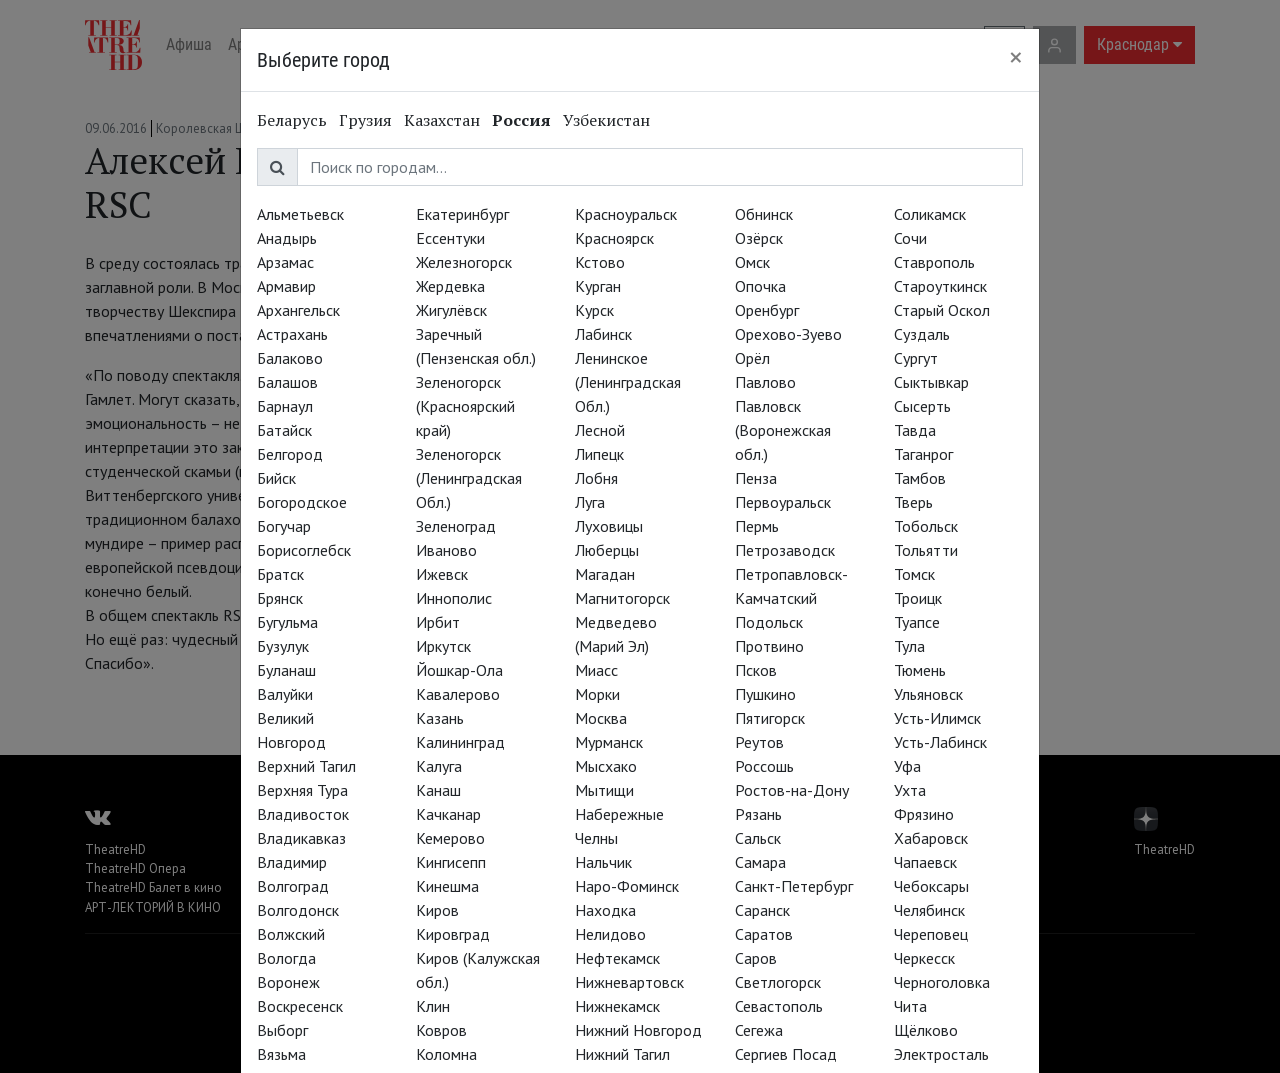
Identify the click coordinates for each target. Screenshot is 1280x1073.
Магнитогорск (622, 598)
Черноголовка (942, 982)
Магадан (605, 574)
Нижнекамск (617, 1006)
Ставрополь (934, 262)
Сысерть (922, 406)
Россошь (764, 766)
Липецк (599, 454)
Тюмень (920, 670)
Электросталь (941, 1054)
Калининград (460, 742)
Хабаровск (931, 838)
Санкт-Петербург (794, 886)
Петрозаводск (785, 550)
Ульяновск (928, 694)
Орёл (752, 358)
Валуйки (285, 694)
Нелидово (610, 934)
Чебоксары (931, 886)
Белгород (290, 454)
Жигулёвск (451, 310)
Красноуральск (626, 214)
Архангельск (298, 310)
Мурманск (609, 742)
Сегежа (759, 1030)
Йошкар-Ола (459, 670)
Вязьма (281, 1054)
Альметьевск (300, 214)
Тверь (913, 502)
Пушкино (765, 694)
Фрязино (924, 814)
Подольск (769, 622)
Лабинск (603, 334)
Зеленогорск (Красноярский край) (465, 406)
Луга (590, 502)
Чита (910, 1006)
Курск (594, 310)
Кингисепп (451, 862)
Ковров (441, 1030)
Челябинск (929, 910)
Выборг (282, 1030)
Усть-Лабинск (940, 742)
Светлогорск (778, 982)
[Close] (1016, 57)
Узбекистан (606, 120)
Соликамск (930, 214)
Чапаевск (925, 862)
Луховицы (609, 526)
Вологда (286, 958)
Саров (756, 958)
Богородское (302, 502)
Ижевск (442, 574)
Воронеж (288, 982)
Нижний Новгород (638, 1030)
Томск (914, 574)
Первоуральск (783, 502)
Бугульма (287, 622)
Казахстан (442, 120)
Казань (440, 718)
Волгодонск (298, 910)
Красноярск (614, 238)
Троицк (918, 598)
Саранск (762, 910)
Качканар (448, 814)
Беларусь (292, 120)
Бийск (276, 478)
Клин (433, 1006)
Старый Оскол (942, 310)
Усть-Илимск (937, 718)
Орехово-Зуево (788, 334)
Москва (601, 718)
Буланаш (286, 670)
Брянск (280, 598)
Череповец (931, 934)
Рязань (758, 814)
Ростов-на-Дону (792, 790)
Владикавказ (301, 838)
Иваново (446, 550)
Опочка (760, 286)
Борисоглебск (304, 550)
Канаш (438, 790)
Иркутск (443, 646)
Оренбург (767, 310)
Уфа (907, 766)
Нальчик (603, 862)
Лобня (596, 478)
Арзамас (285, 262)
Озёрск (759, 238)
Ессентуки (450, 238)
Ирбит (438, 622)
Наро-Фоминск (627, 886)
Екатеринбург (462, 214)
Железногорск (464, 262)
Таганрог (923, 454)
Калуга (439, 766)
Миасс (596, 670)
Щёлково (926, 1030)
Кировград (453, 934)
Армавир (286, 286)
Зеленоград (456, 526)
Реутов (759, 742)
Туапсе (917, 622)
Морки (597, 694)
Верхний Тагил (306, 766)
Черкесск (924, 958)
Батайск (284, 430)
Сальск (758, 838)
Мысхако (606, 766)
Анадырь (287, 238)
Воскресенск (300, 1006)
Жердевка (450, 286)
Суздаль (922, 334)
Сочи (910, 238)
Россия (521, 120)
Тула (909, 646)
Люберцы (607, 550)
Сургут (916, 358)
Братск (280, 574)
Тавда (915, 430)
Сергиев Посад (786, 1054)
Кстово (600, 262)
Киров (437, 910)
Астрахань (292, 334)
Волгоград (293, 886)
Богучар (284, 526)
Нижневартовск (629, 982)
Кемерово (450, 838)
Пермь (757, 526)
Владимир (292, 862)
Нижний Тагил (622, 1054)
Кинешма (447, 886)
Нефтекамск (617, 958)
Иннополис (454, 598)
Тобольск (926, 526)
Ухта (910, 790)
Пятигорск (770, 718)
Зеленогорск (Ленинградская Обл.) (469, 478)
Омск (752, 262)
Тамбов (920, 478)
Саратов (764, 934)
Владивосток (303, 814)
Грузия (365, 120)
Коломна (446, 1054)
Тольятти (926, 550)
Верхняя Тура (302, 790)
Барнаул (285, 406)
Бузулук (283, 646)
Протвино (769, 646)
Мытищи (604, 790)
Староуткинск (940, 286)
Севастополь (779, 1006)
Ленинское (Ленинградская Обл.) (628, 382)
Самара (760, 862)
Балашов (287, 382)
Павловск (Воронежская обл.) (783, 430)
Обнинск (764, 214)
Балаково (290, 358)
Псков (756, 670)
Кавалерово (458, 694)
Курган (598, 286)
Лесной (600, 430)
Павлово (765, 382)
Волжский (291, 934)
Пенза (756, 478)
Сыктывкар (931, 382)
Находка (605, 910)
